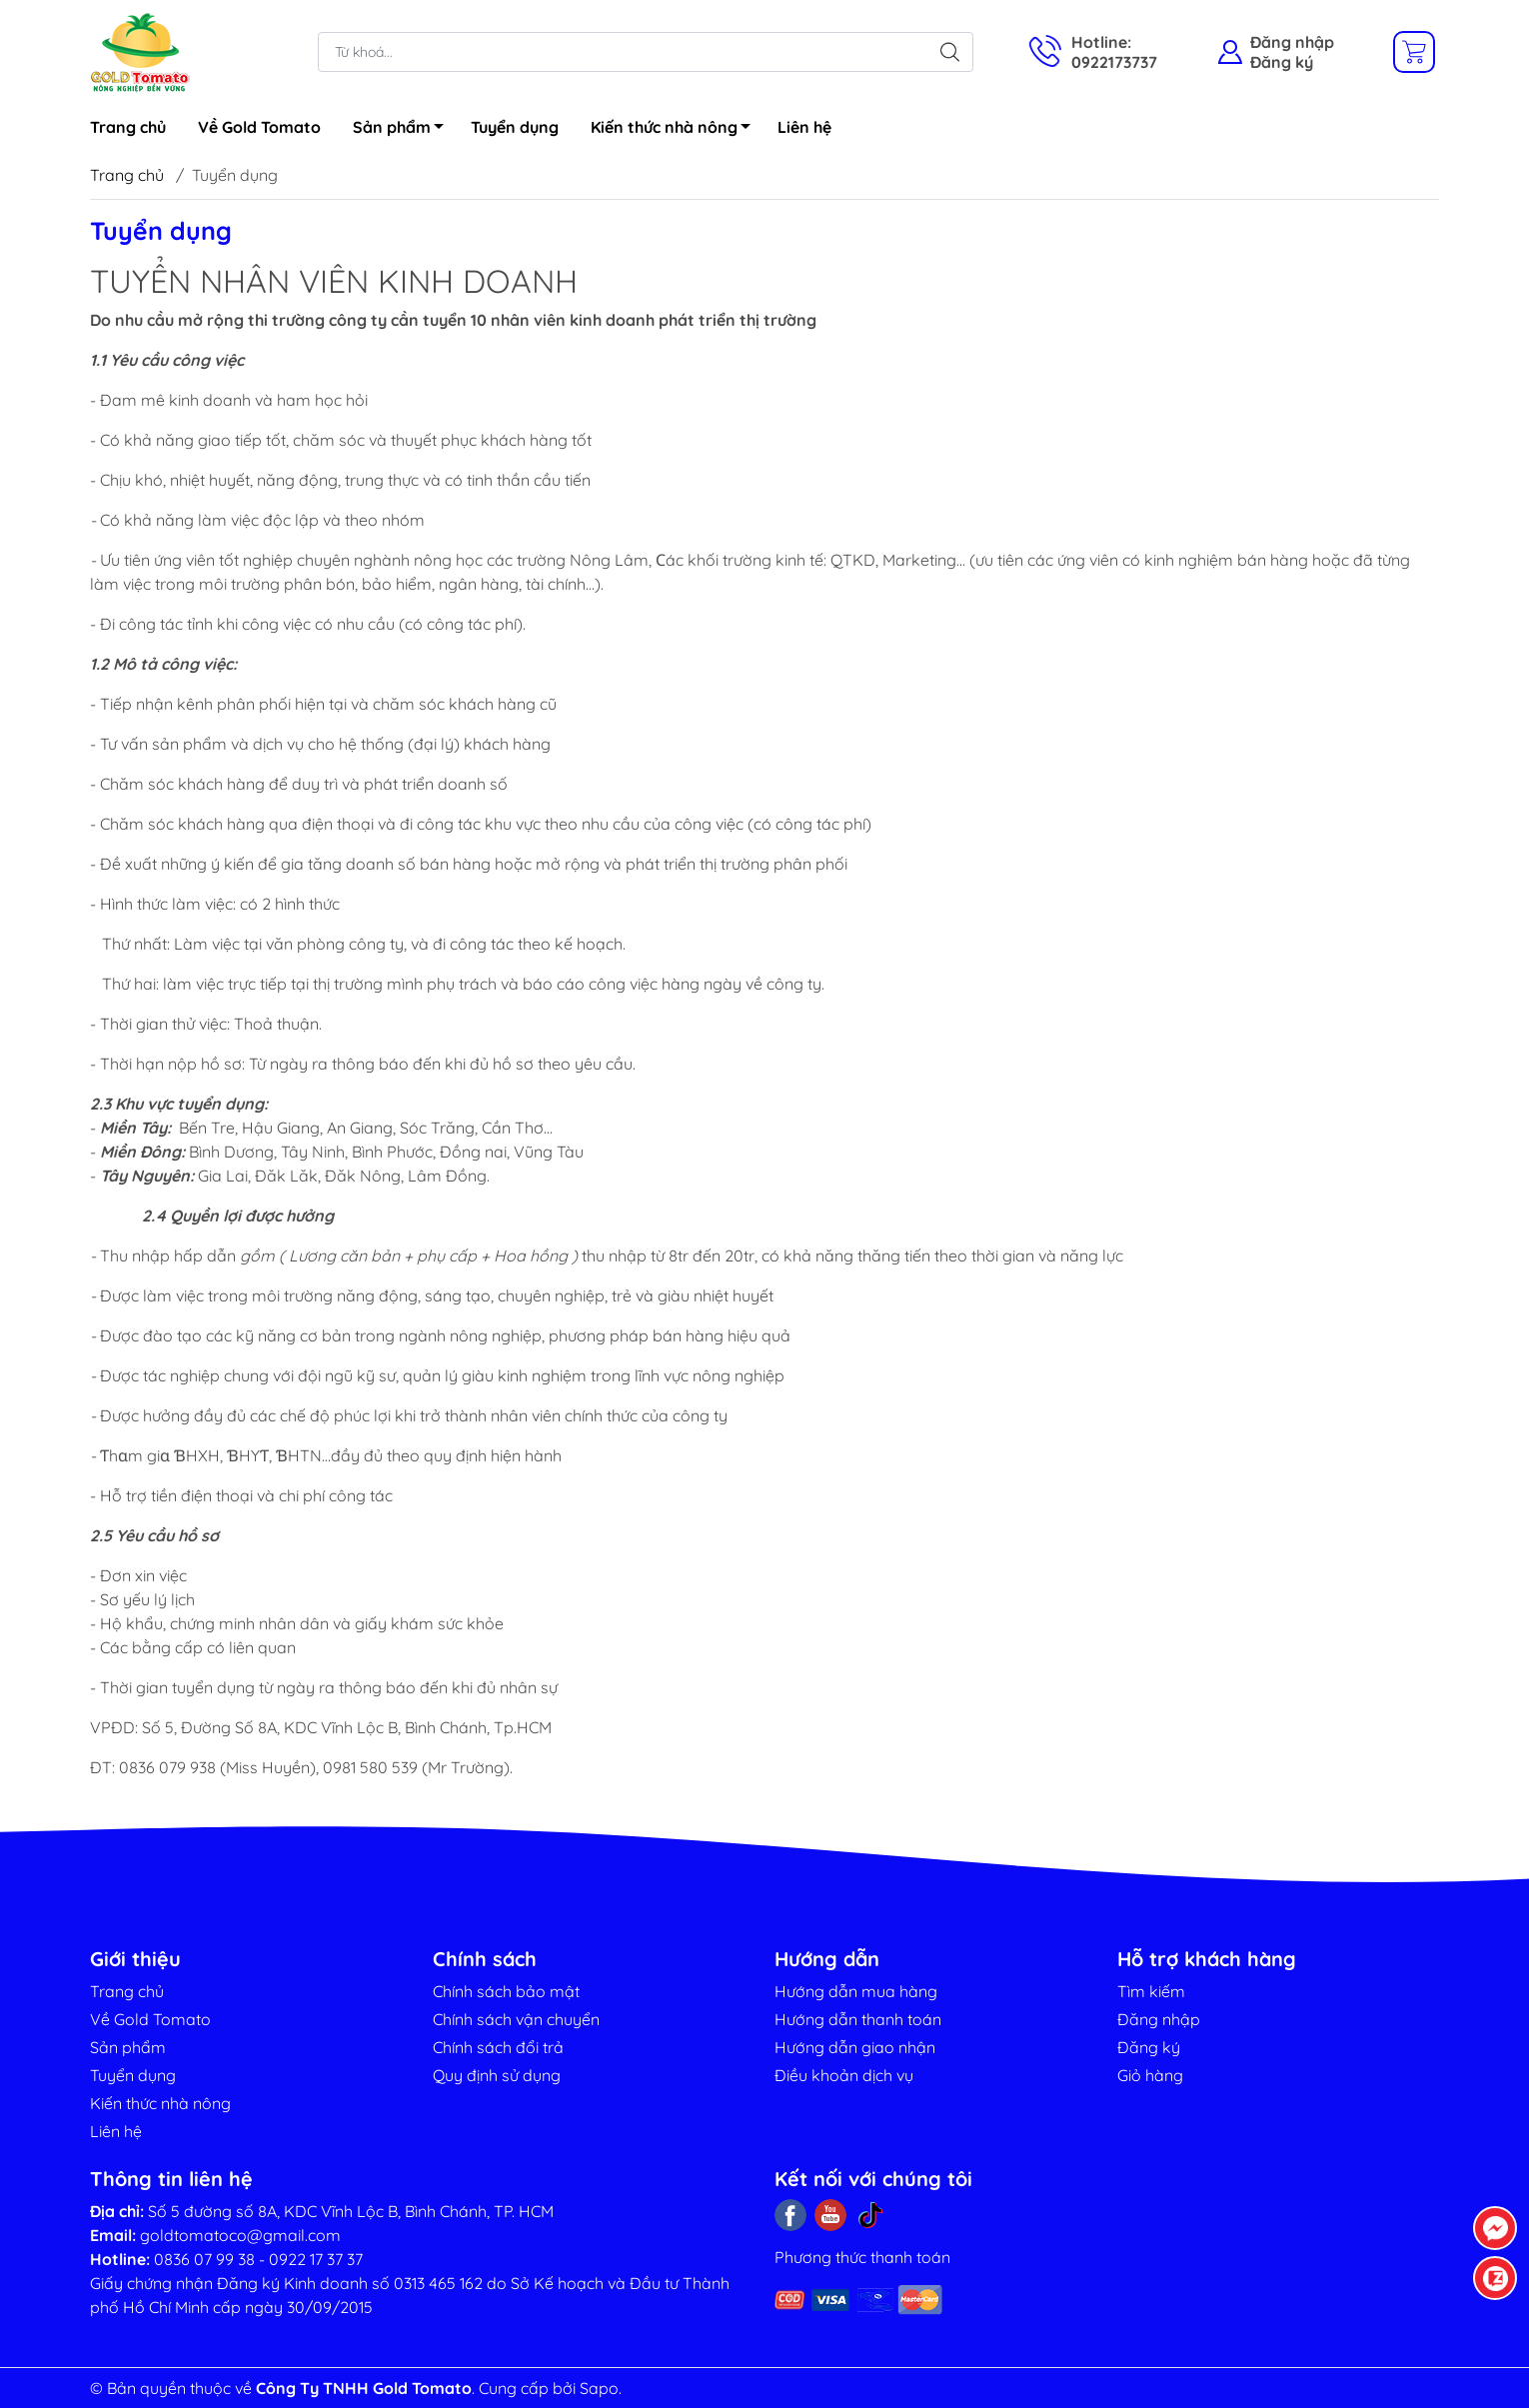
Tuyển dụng (515, 127)
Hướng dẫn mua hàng (855, 1991)
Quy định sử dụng (497, 2075)
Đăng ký (1281, 62)
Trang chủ (128, 127)
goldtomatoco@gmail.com (240, 2235)
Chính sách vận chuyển (516, 2019)
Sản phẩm (404, 130)
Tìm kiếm (1151, 1991)
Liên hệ (804, 127)
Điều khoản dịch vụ (843, 2075)
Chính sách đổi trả (498, 2047)
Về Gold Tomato (259, 127)
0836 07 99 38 (204, 2259)
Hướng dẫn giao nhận (854, 2047)
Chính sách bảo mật (506, 1991)
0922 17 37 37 (316, 2259)
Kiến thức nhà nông (676, 130)
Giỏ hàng (1150, 2075)
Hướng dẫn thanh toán (857, 2019)
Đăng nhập (1292, 42)
